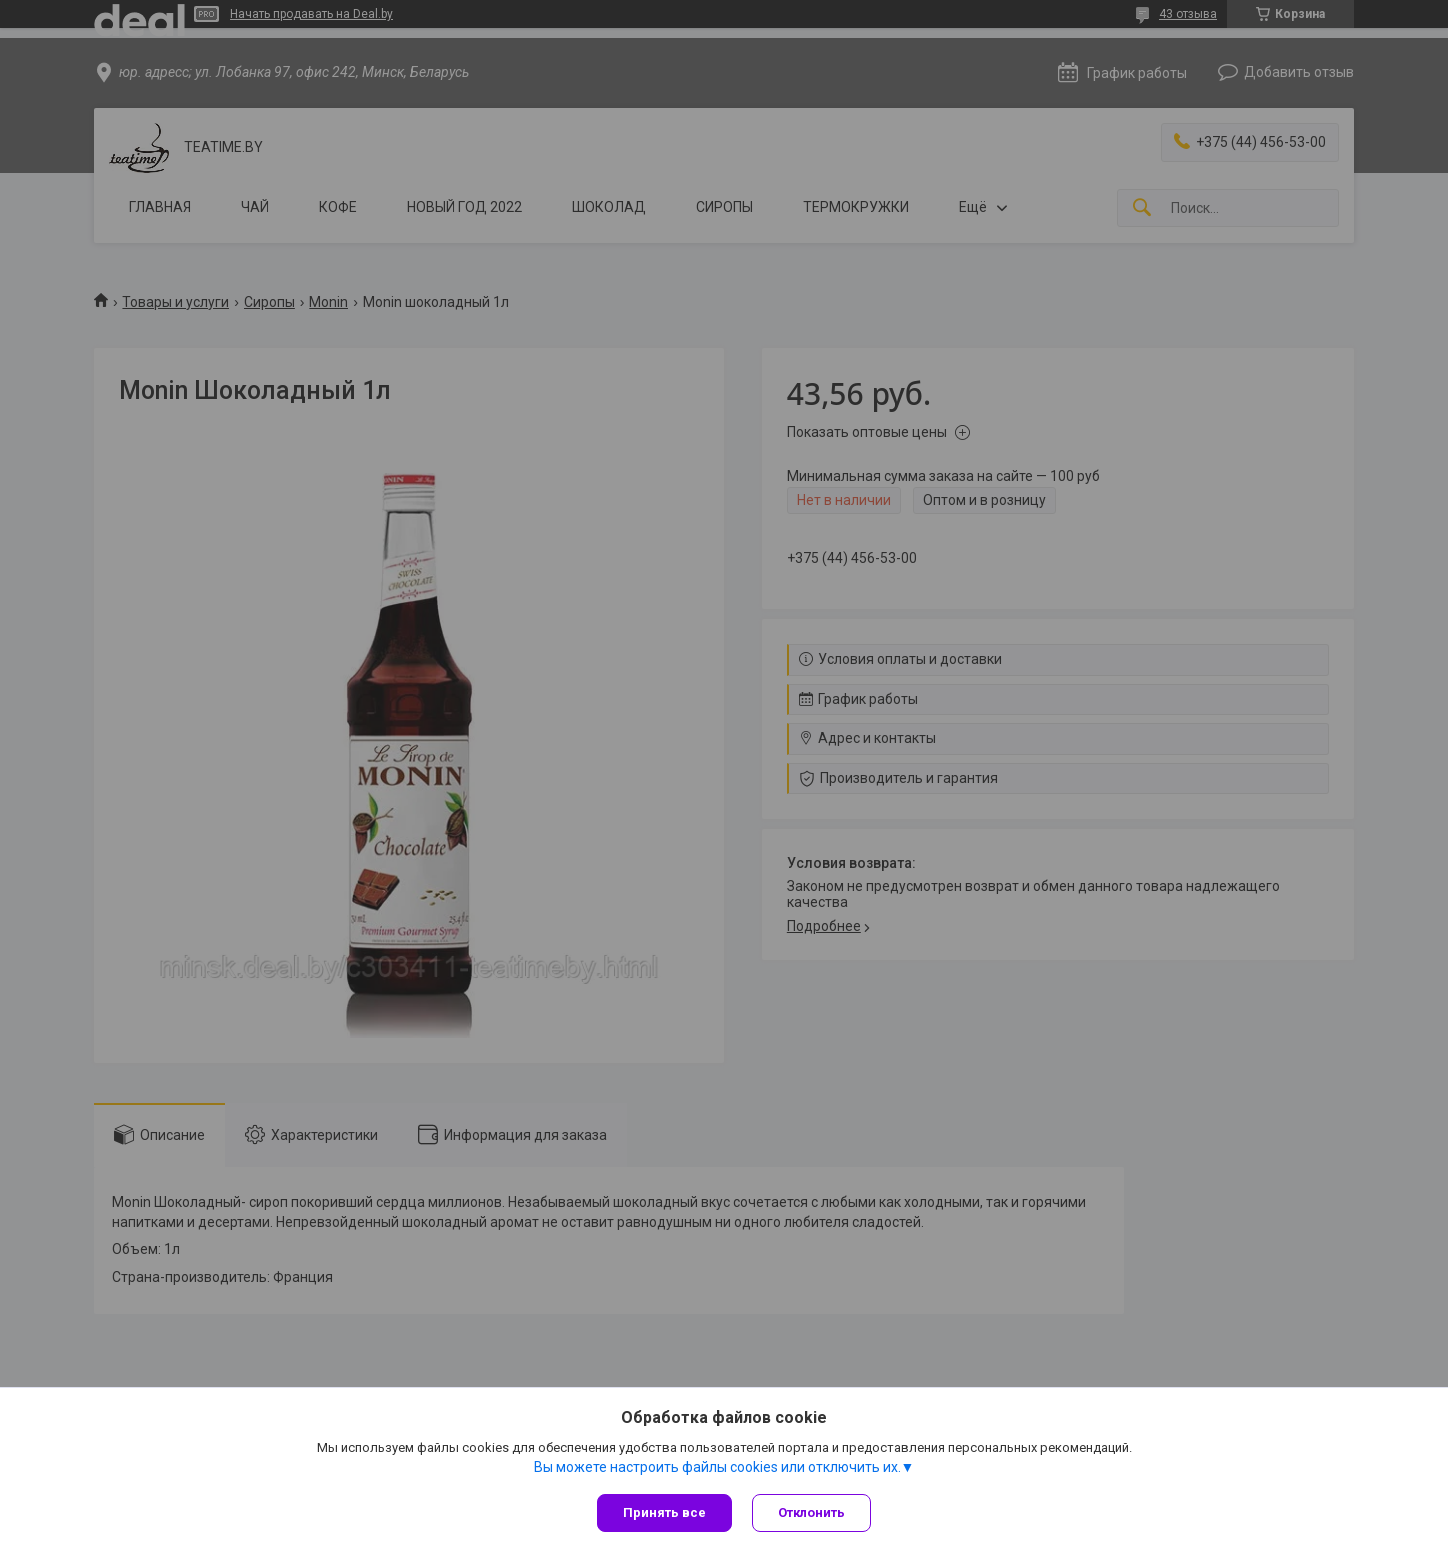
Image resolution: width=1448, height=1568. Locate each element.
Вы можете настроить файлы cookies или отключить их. (717, 1467)
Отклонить (811, 1512)
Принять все (664, 1512)
